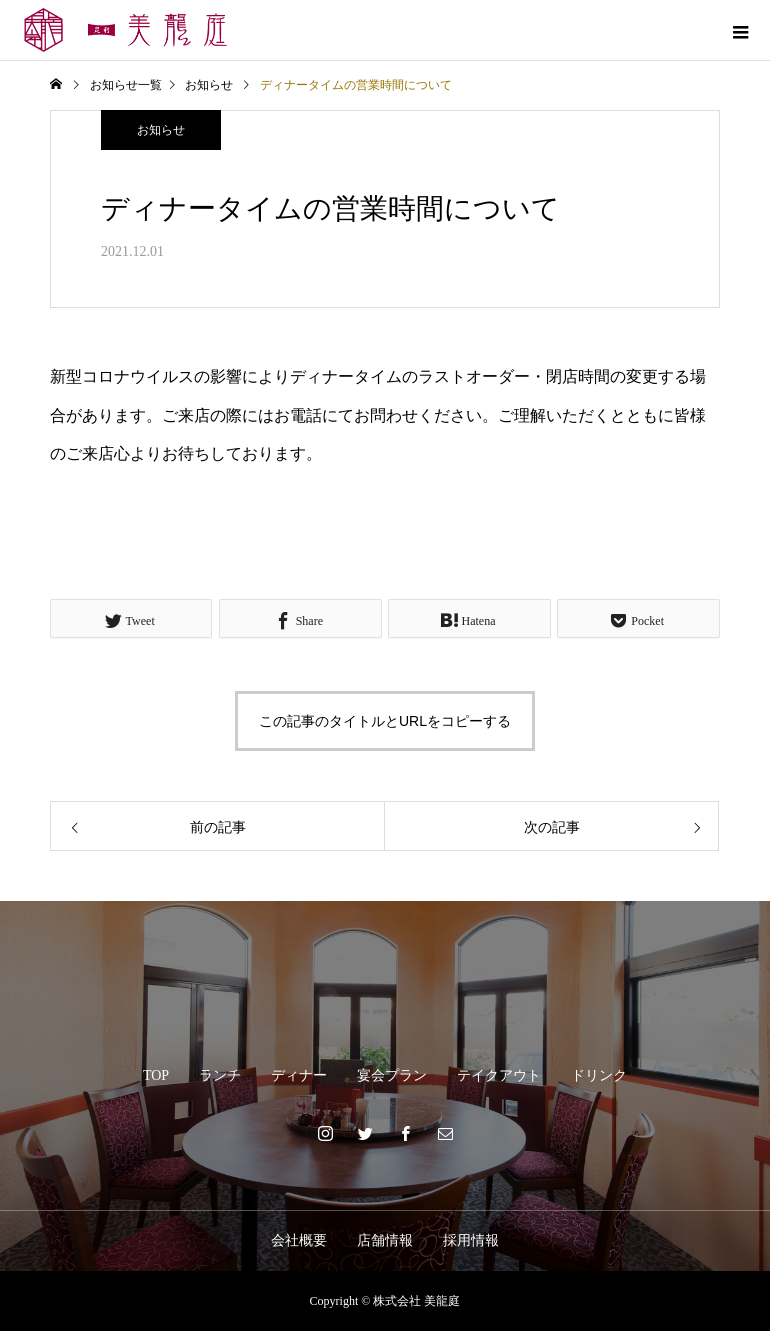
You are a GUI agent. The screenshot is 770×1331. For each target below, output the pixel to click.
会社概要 (299, 1240)
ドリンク (599, 1075)
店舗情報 (385, 1240)
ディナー (299, 1075)
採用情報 (471, 1240)
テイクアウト (499, 1075)
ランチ (220, 1075)
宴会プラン (392, 1075)
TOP (156, 1075)
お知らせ (161, 130)
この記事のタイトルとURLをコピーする (385, 721)
